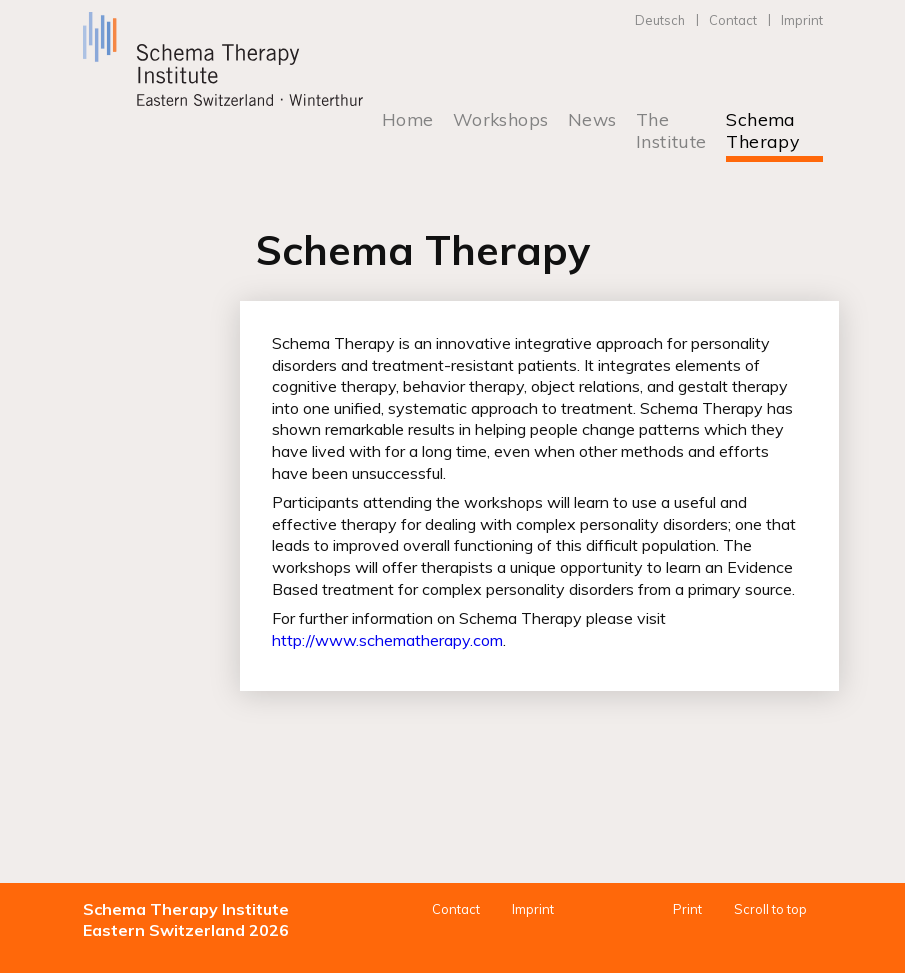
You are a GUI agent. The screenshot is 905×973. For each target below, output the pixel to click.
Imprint (802, 20)
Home (408, 119)
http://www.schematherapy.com (387, 640)
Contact (733, 20)
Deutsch (660, 20)
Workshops (501, 119)
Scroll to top (770, 909)
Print (687, 909)
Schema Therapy (762, 130)
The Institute (671, 130)
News (592, 119)
